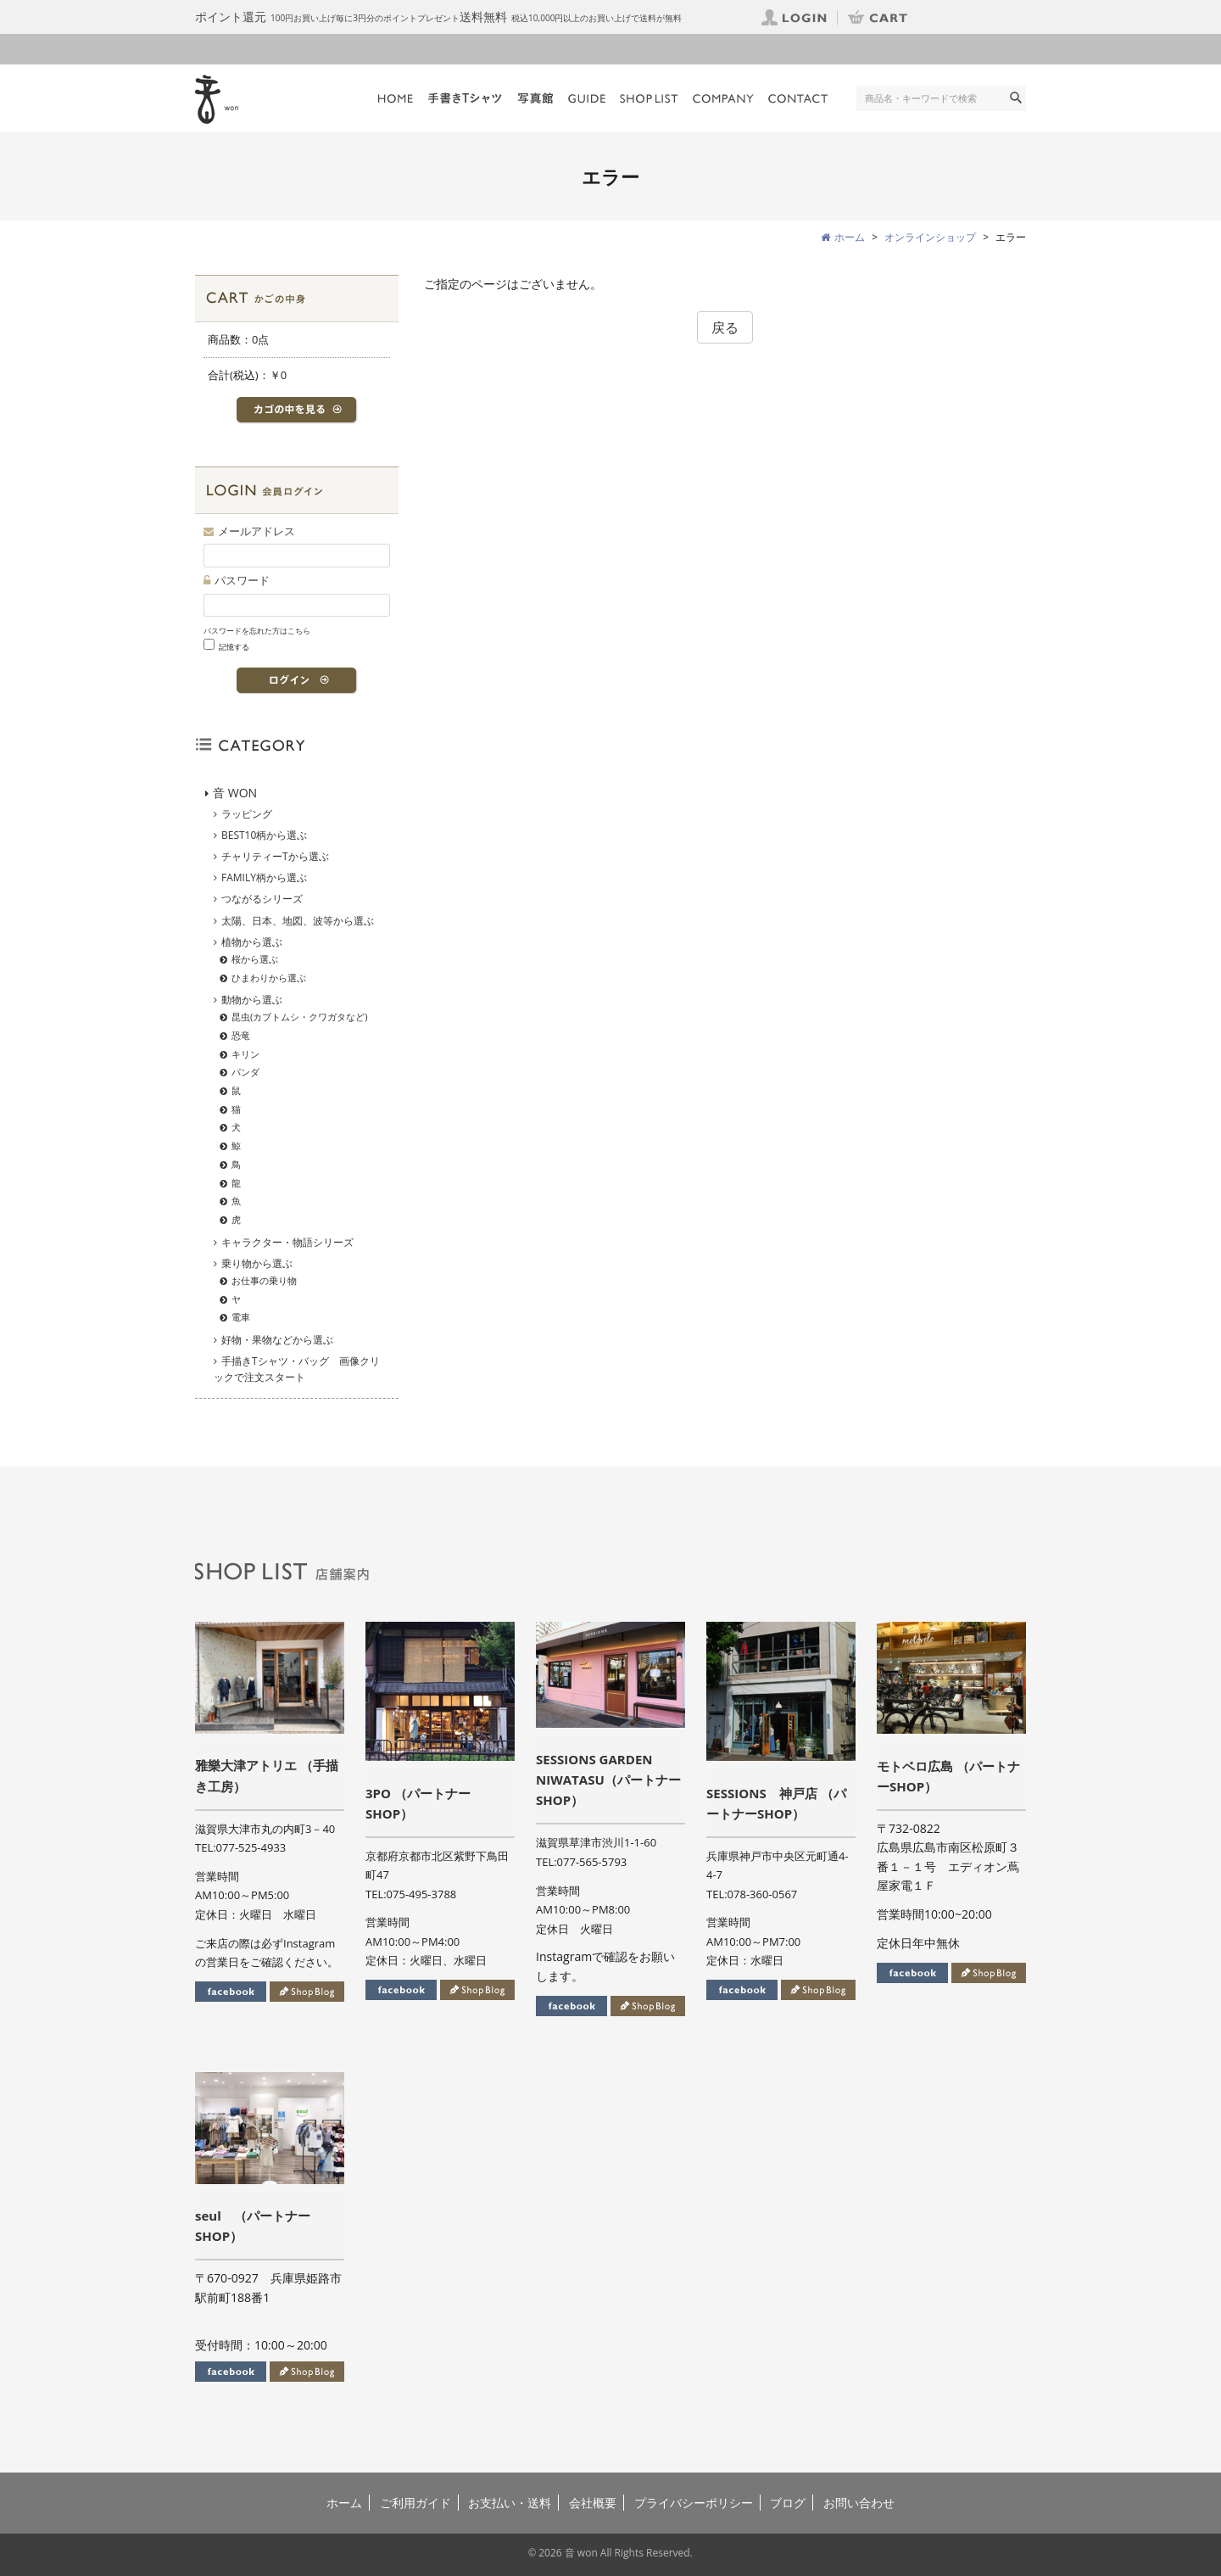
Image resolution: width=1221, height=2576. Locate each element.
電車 (240, 1316)
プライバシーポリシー (693, 2503)
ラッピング (246, 814)
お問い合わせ (859, 2503)
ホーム (344, 2503)
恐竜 (240, 1035)
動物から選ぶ (251, 999)
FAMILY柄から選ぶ (264, 877)
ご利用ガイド (415, 2503)
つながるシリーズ (262, 898)
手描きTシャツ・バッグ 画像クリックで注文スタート (297, 1369)
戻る (725, 327)
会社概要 (592, 2503)
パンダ (245, 1071)
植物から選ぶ (251, 942)
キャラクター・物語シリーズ (287, 1242)
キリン (245, 1054)
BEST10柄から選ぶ (264, 835)
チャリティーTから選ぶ (275, 856)
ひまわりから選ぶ (268, 977)
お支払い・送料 (509, 2503)
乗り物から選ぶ (257, 1263)
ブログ (788, 2503)
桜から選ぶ (254, 959)
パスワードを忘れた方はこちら (257, 630)
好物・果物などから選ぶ (277, 1340)
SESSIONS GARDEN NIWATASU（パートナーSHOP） (608, 1779)
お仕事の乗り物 (264, 1280)
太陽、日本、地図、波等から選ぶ (297, 921)
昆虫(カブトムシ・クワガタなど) (299, 1016)
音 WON (235, 793)
